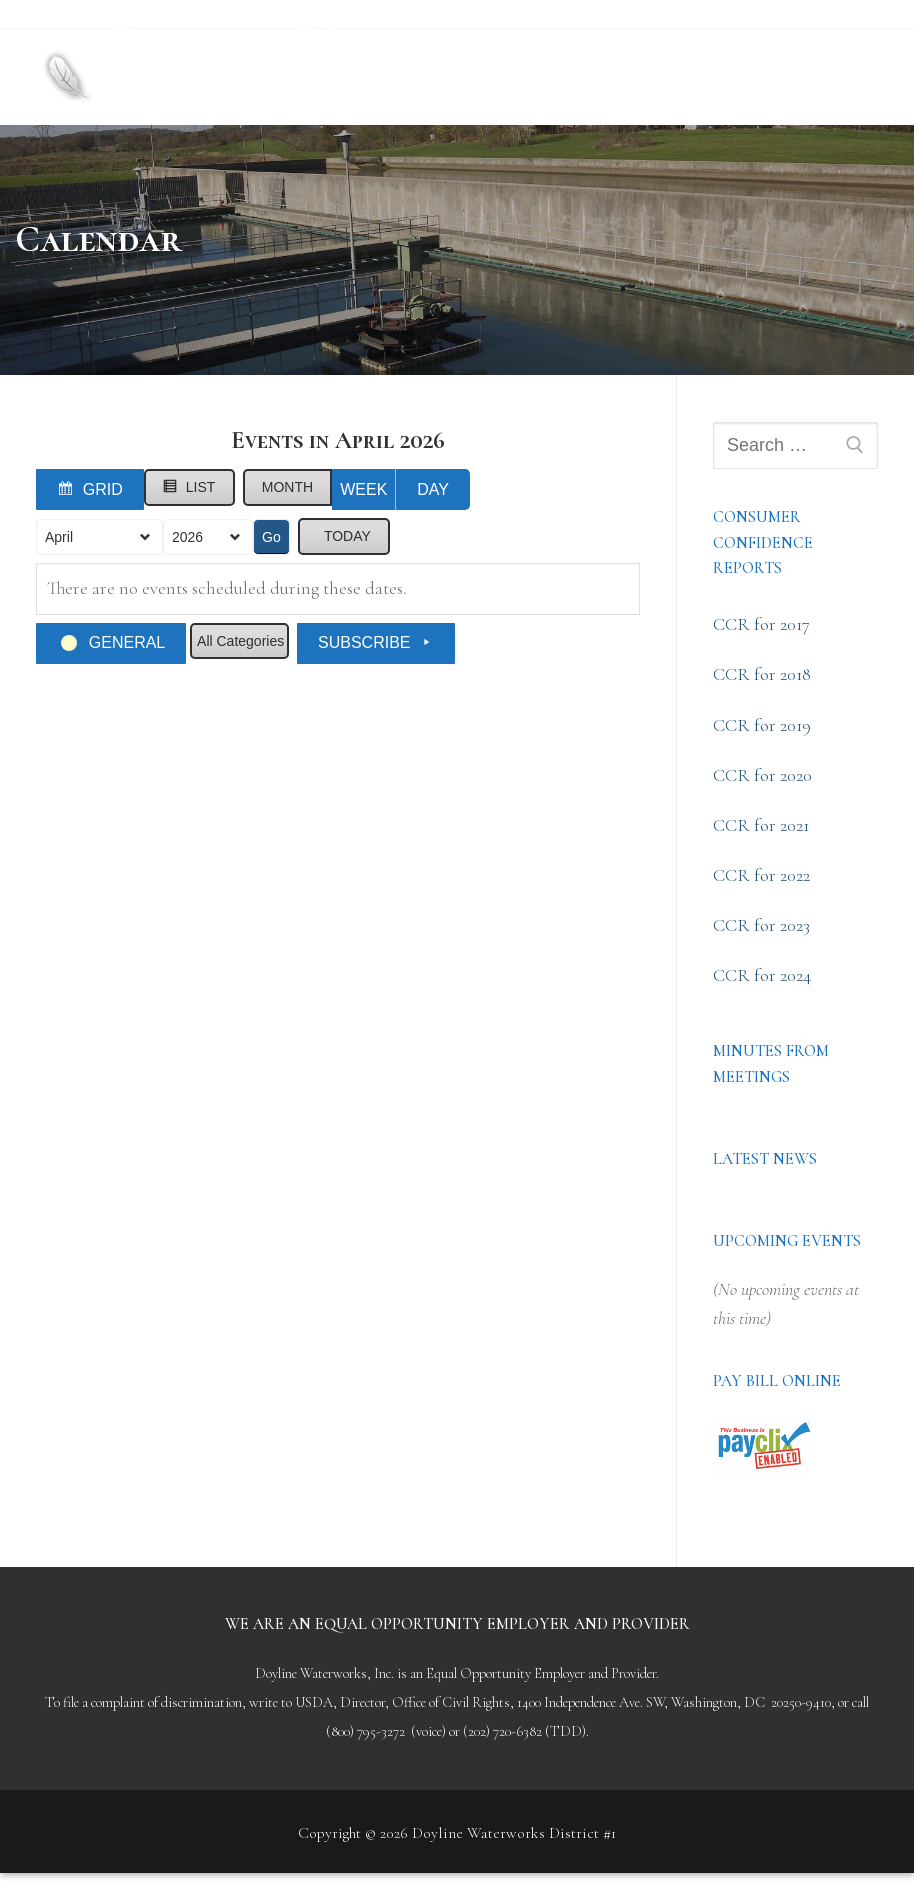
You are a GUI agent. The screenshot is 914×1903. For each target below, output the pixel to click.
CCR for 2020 (762, 775)
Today (347, 536)
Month (287, 487)
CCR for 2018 (762, 674)
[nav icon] (843, 77)
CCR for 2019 (762, 725)
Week (363, 489)
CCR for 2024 (762, 975)
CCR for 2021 (761, 825)
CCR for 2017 (761, 624)
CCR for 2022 (761, 875)
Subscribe (376, 643)
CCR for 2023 (761, 925)
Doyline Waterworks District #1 (338, 60)
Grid (93, 493)
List (194, 490)
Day (433, 489)
